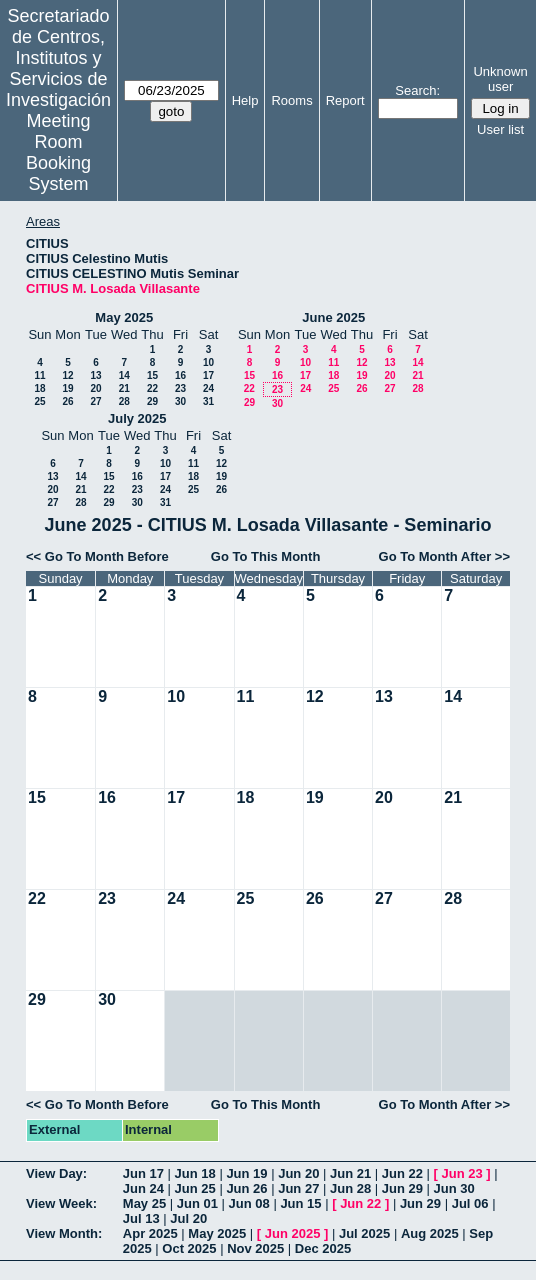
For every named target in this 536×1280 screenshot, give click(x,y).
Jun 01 (197, 1203)
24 (208, 388)
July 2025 (137, 418)
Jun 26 (246, 1188)
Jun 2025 (293, 1233)
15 (152, 375)
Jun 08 (249, 1203)
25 (39, 401)
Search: (417, 90)
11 (39, 375)
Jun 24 (143, 1188)
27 (95, 401)
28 (124, 401)
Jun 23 (462, 1173)
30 (180, 401)
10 (208, 362)
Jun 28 (350, 1188)
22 (152, 388)
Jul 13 (141, 1218)
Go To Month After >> (444, 556)
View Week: (61, 1203)
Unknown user (500, 79)
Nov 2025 (255, 1248)
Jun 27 (298, 1188)
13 (95, 375)
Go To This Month (266, 556)
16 (180, 375)
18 (39, 388)
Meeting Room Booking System (58, 152)
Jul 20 (188, 1218)
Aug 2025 (430, 1233)
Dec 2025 (323, 1248)
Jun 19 (246, 1173)
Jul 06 (470, 1203)
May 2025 (124, 317)
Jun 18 (195, 1173)
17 (208, 375)
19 (67, 388)
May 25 (144, 1203)
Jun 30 (454, 1188)
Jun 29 (402, 1188)
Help (245, 100)
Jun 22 (402, 1173)
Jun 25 (195, 1188)
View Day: (56, 1173)
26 (67, 401)
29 (152, 401)
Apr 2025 (150, 1233)
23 (180, 388)
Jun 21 (350, 1173)
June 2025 (333, 317)
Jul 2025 (364, 1233)
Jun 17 (143, 1173)
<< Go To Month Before (97, 556)
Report (345, 100)
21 (124, 388)
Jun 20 (298, 1173)
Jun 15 (300, 1203)
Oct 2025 (189, 1248)
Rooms (291, 100)
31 (208, 401)
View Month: (64, 1233)
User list (500, 129)
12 (67, 375)
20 (95, 388)
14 (124, 375)
